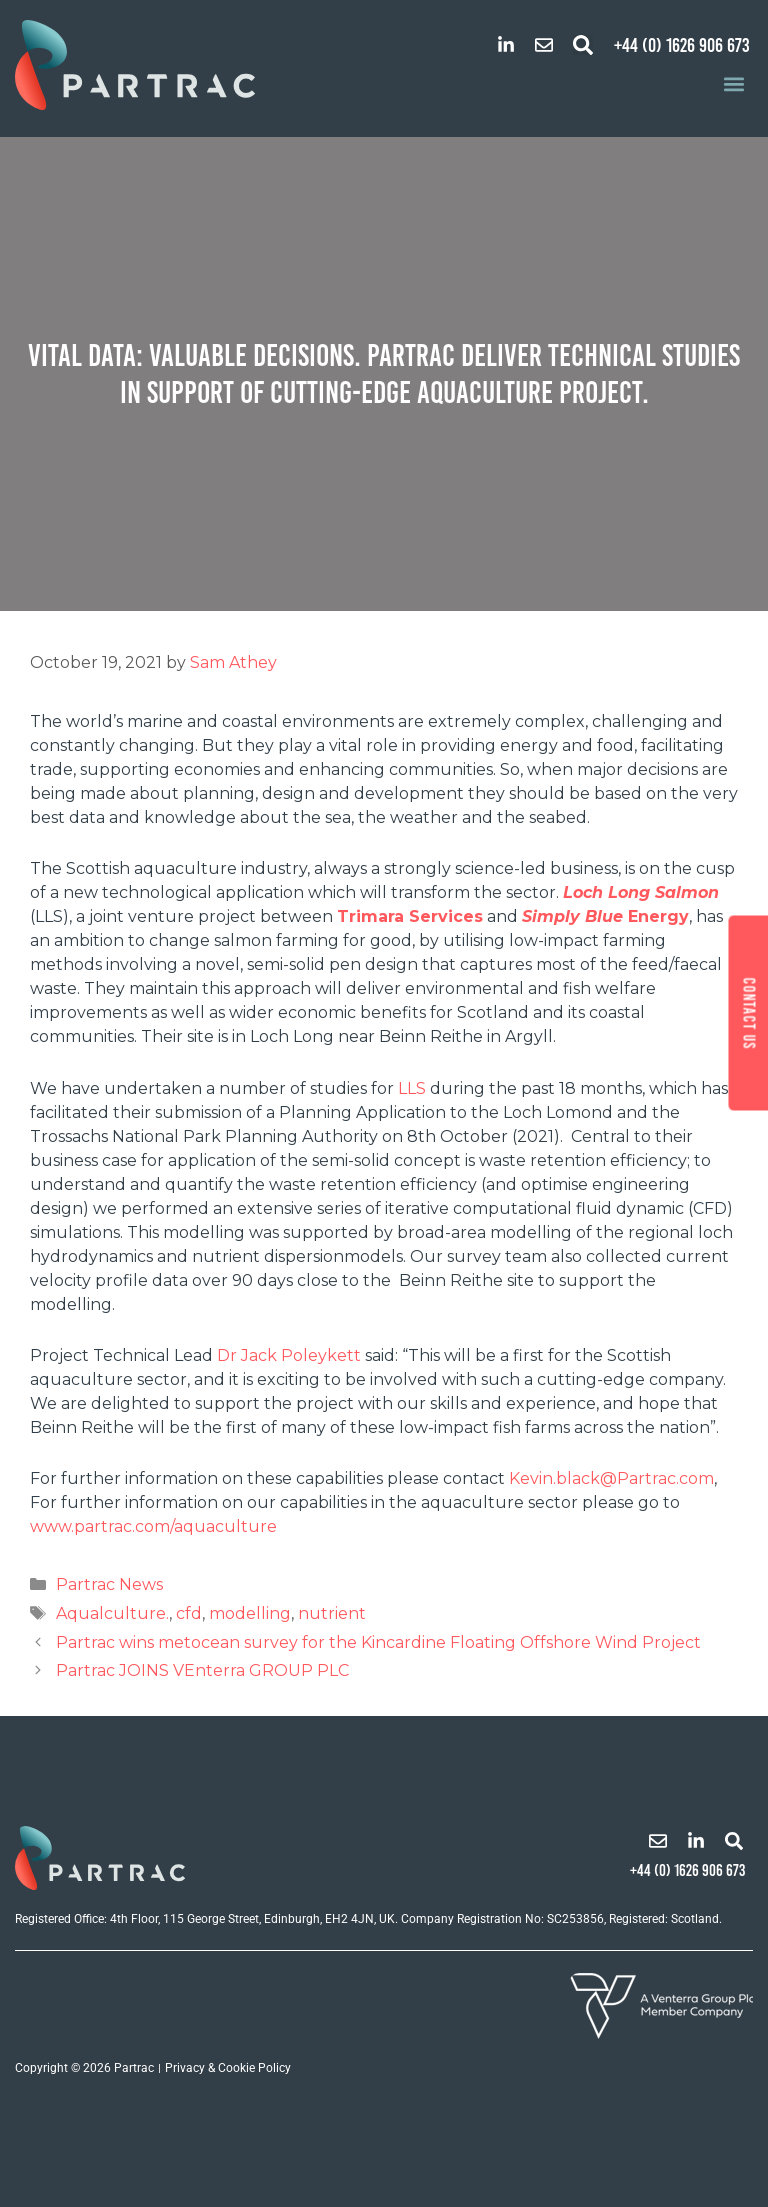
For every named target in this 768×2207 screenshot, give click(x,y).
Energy (656, 916)
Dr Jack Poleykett (289, 1355)
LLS (412, 1088)
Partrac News (109, 1584)
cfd (189, 1613)
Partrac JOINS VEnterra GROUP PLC (202, 1670)
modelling (250, 1613)
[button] (583, 45)
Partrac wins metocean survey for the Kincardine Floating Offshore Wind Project (378, 1642)
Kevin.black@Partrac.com (611, 1478)
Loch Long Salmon (641, 892)
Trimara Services (410, 916)
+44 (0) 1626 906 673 (682, 45)
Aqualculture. (112, 1613)
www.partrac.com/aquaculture (153, 1526)
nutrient (332, 1613)
